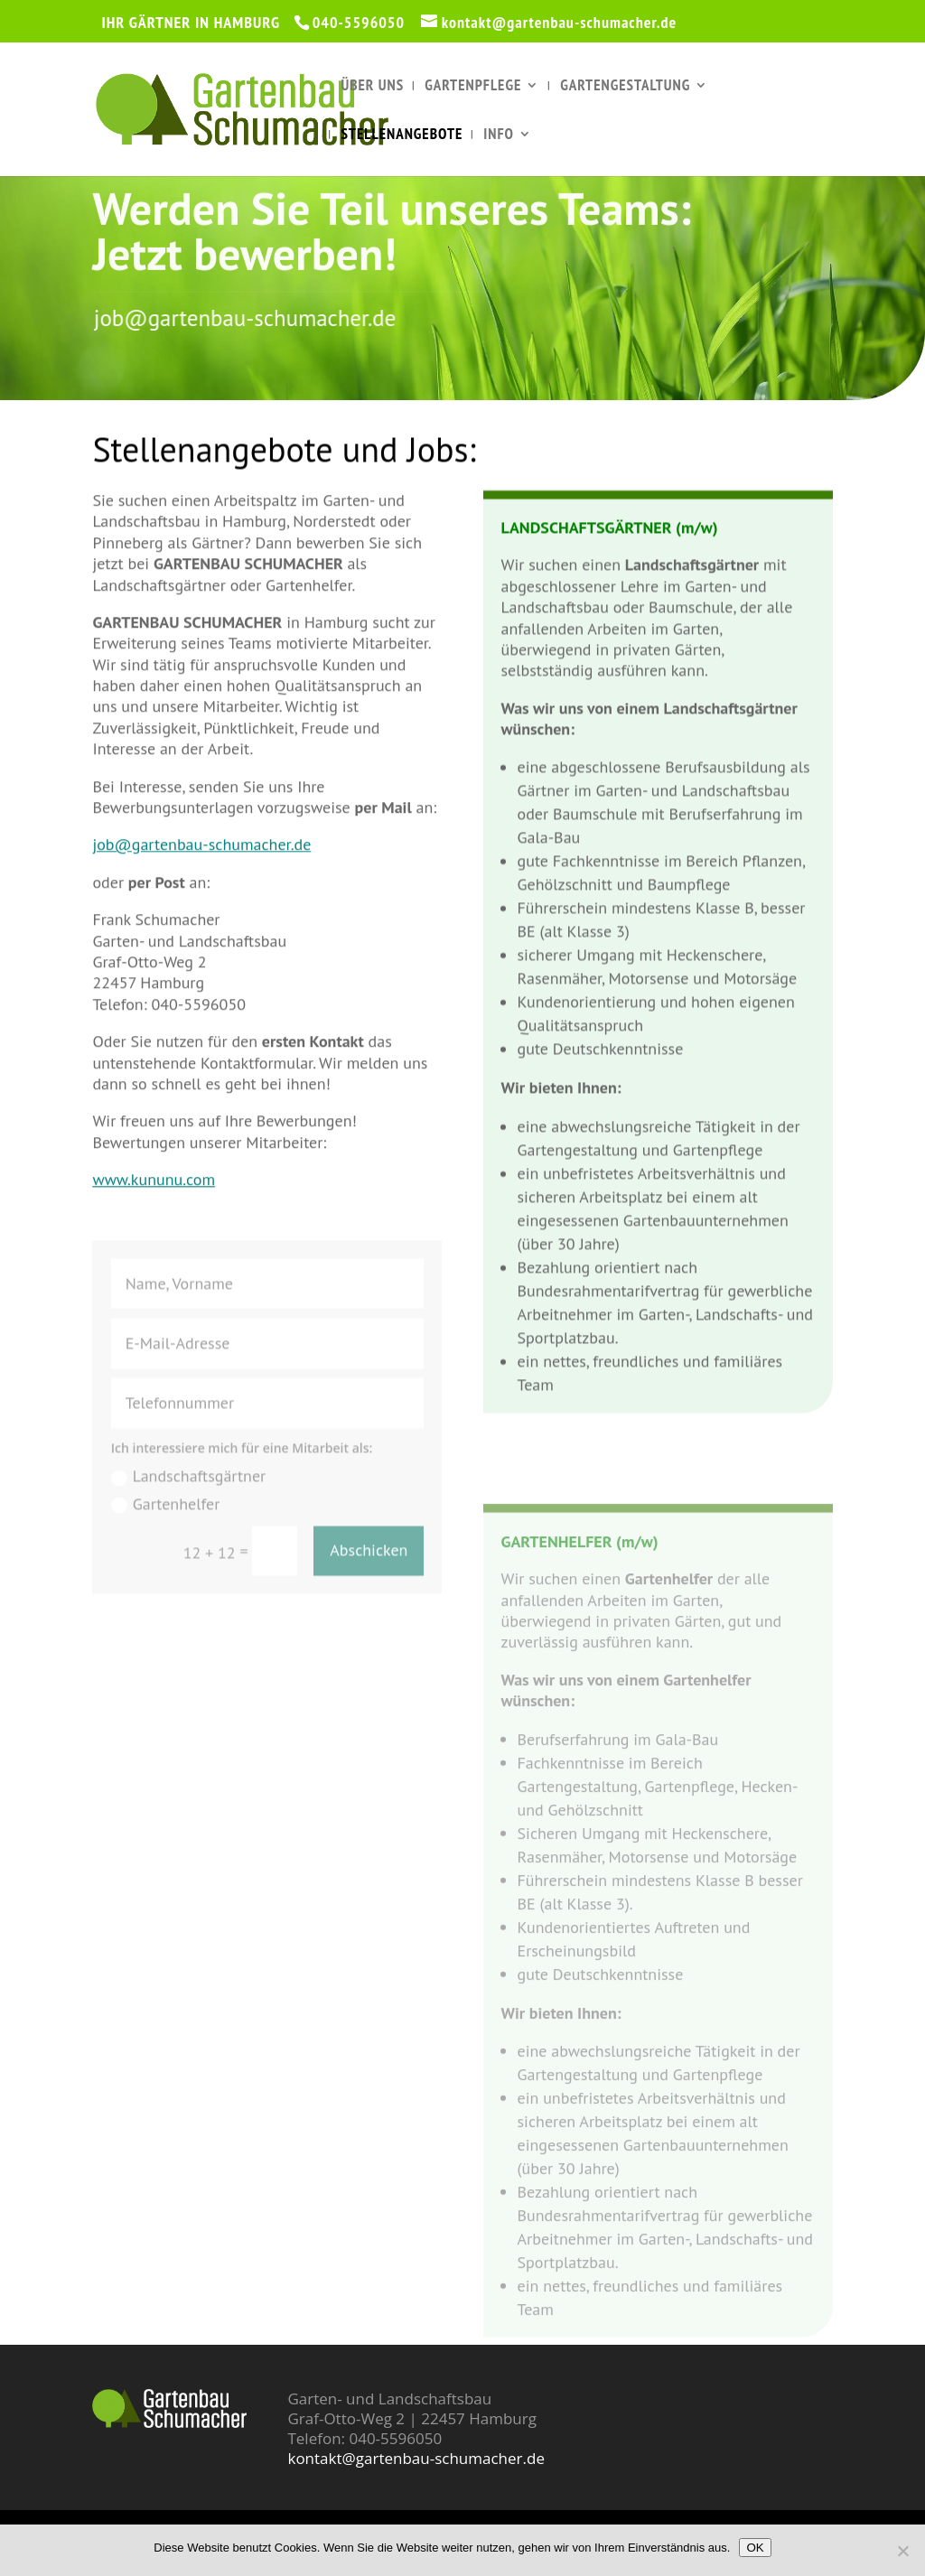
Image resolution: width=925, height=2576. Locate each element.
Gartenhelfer (165, 1529)
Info (498, 135)
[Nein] (902, 2551)
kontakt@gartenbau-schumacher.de (415, 2458)
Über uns (372, 87)
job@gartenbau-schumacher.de (265, 318)
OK (754, 2547)
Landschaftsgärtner (188, 1502)
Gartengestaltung (625, 87)
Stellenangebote (401, 135)
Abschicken (368, 1576)
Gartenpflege (473, 87)
